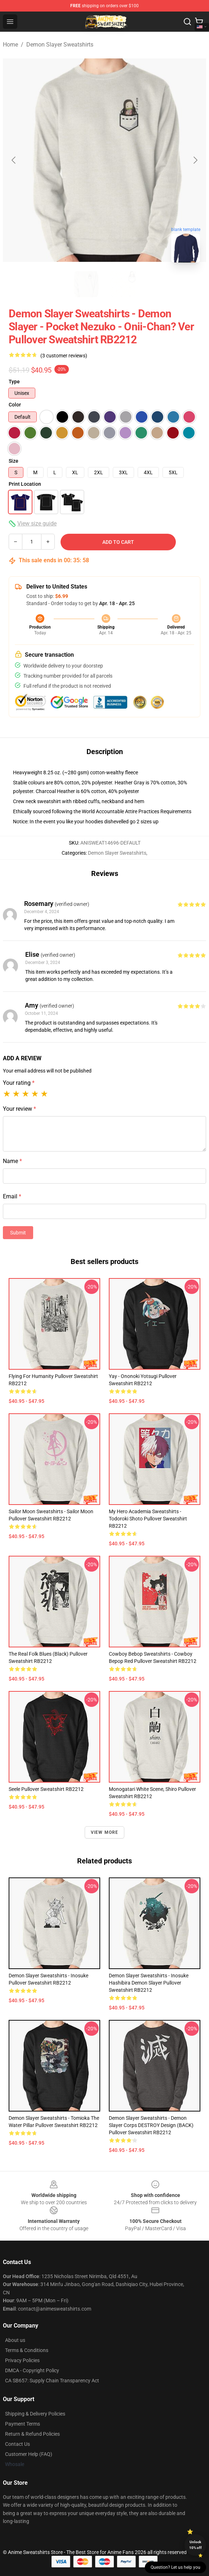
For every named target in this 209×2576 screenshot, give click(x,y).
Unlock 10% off (195, 2545)
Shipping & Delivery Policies (35, 2414)
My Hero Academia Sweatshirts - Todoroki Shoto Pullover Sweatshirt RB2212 (148, 1519)
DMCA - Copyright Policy (32, 2370)
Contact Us (17, 2444)
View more (105, 1832)
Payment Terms (22, 2424)
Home (10, 44)
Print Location (25, 484)
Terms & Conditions (26, 2350)
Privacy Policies (22, 2360)
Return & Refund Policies (32, 2434)
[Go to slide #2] (123, 284)
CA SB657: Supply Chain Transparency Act (52, 2380)
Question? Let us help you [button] (175, 2567)
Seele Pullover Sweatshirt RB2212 (46, 1789)
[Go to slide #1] (85, 284)
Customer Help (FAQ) (28, 2454)
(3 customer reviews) (63, 355)
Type (14, 381)
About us (15, 2340)
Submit (18, 1233)
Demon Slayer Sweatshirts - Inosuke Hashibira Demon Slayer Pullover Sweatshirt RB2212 (148, 1983)
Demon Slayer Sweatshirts (59, 44)
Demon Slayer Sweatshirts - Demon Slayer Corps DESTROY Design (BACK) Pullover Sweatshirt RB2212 (151, 2125)
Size (13, 461)
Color (15, 405)
